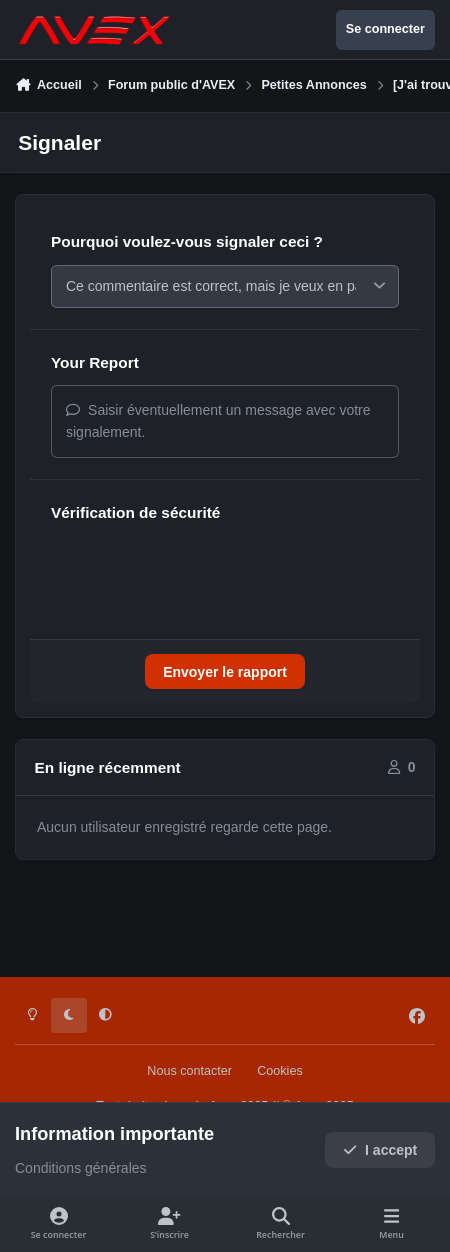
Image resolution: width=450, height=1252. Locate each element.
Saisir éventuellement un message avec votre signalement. (218, 426)
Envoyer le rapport (225, 677)
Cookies (280, 1071)
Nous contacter (189, 1071)
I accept (380, 1150)
